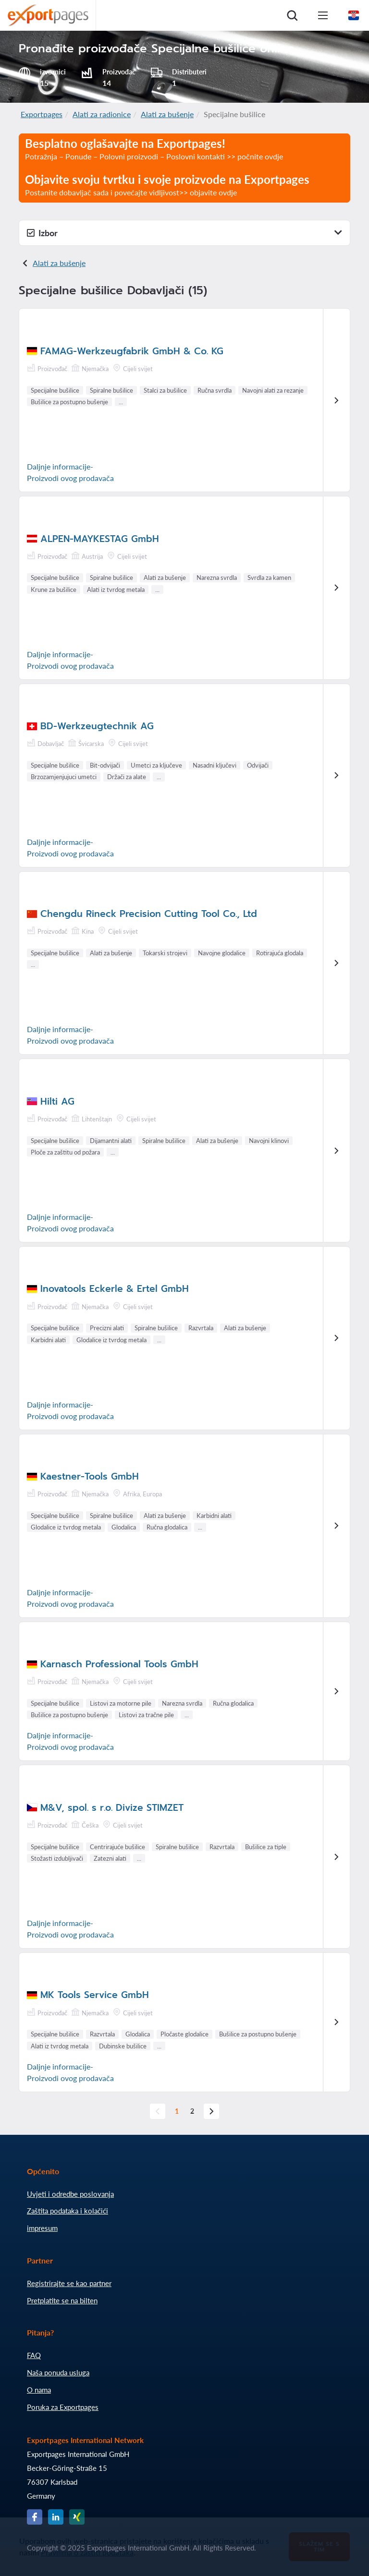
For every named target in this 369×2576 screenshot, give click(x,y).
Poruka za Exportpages (62, 2407)
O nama (39, 2389)
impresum (42, 2228)
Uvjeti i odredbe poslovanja (70, 2194)
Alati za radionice (102, 114)
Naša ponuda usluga (58, 2372)
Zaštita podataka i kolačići (67, 2210)
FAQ (34, 2355)
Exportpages (41, 114)
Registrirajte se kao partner (69, 2283)
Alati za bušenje (167, 114)
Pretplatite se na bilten (62, 2300)
